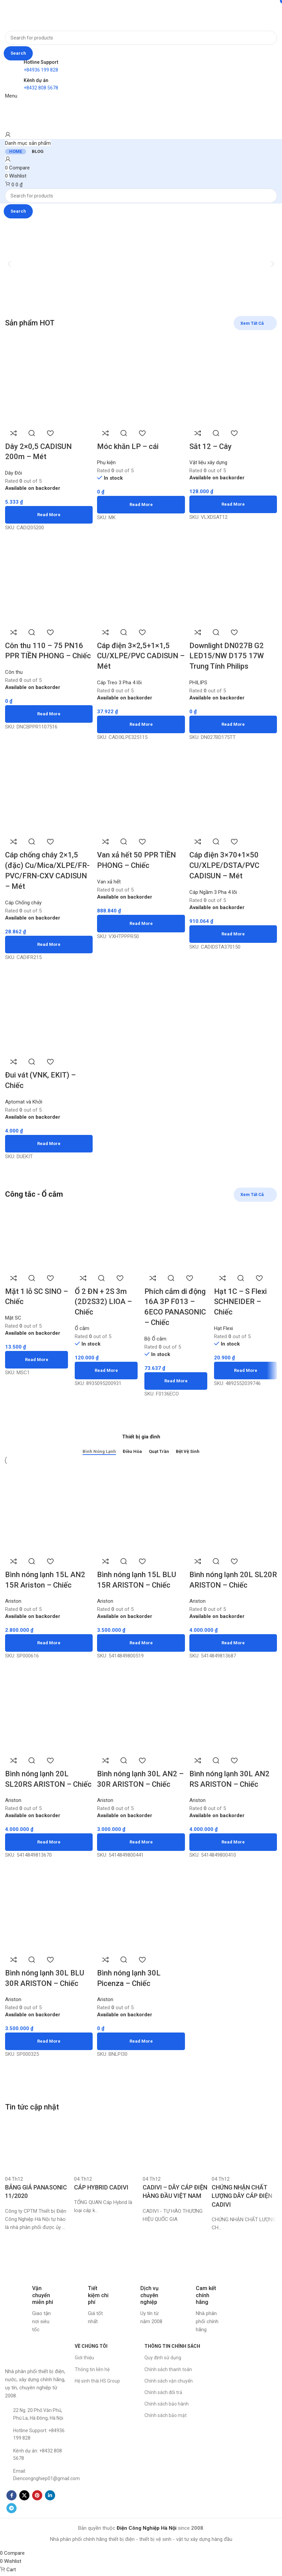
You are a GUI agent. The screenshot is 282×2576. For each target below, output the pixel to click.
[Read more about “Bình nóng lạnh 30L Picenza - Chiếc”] (141, 2052)
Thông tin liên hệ (92, 2380)
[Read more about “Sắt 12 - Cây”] (234, 503)
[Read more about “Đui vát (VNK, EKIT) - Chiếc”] (48, 1144)
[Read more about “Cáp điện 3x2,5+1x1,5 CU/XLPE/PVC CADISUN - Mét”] (141, 724)
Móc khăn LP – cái (129, 445)
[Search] (141, 38)
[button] (9, 264)
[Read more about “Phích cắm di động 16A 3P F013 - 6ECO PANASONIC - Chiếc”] (175, 1381)
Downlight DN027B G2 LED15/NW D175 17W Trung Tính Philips (228, 655)
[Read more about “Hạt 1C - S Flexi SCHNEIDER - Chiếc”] (245, 1371)
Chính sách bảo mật (165, 2426)
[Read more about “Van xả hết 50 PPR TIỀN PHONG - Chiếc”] (141, 923)
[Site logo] (25, 15)
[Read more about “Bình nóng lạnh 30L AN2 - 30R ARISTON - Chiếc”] (141, 1842)
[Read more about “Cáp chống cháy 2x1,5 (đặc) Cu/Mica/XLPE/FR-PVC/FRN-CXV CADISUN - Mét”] (48, 944)
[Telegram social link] (11, 2519)
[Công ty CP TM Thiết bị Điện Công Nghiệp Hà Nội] (245, 2377)
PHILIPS (200, 682)
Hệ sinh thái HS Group (97, 2392)
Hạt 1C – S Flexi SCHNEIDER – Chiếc (240, 1302)
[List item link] (36, 2425)
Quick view (31, 431)
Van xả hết (110, 882)
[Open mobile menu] (11, 96)
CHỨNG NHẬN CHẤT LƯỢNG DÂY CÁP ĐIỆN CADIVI (242, 2207)
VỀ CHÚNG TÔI (91, 2357)
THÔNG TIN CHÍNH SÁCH (172, 2357)
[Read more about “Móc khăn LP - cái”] (141, 503)
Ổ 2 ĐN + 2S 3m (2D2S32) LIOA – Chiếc (103, 1302)
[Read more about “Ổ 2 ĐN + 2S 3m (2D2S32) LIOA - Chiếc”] (106, 1371)
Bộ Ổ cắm (155, 1339)
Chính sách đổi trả (163, 2403)
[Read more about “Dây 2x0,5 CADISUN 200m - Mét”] (48, 513)
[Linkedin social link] (50, 2506)
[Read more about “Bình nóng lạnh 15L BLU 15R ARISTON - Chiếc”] (141, 1642)
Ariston (106, 1600)
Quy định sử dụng (162, 2369)
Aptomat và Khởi (23, 1102)
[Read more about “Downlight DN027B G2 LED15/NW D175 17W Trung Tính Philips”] (234, 724)
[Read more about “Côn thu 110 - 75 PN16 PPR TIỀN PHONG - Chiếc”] (48, 713)
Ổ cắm (82, 1329)
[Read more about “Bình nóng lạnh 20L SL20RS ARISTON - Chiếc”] (48, 1852)
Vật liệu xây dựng (210, 461)
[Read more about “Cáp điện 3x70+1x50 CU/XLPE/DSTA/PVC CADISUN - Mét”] (234, 934)
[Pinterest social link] (37, 2506)
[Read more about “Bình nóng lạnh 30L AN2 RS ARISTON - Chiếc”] (234, 1842)
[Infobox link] (29, 2320)
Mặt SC (13, 1319)
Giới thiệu (84, 2369)
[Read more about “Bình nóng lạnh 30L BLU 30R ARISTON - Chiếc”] (48, 2052)
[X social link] (24, 2506)
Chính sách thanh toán (168, 2380)
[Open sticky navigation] (28, 143)
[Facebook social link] (11, 2506)
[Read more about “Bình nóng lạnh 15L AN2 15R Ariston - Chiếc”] (48, 1642)
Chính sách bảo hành (166, 2415)
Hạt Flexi (223, 1329)
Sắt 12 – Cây (212, 445)
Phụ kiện (107, 461)
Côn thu (14, 671)
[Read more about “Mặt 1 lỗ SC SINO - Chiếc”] (36, 1360)
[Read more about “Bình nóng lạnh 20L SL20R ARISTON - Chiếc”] (234, 1642)
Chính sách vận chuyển (168, 2392)
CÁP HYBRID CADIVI (101, 2198)
